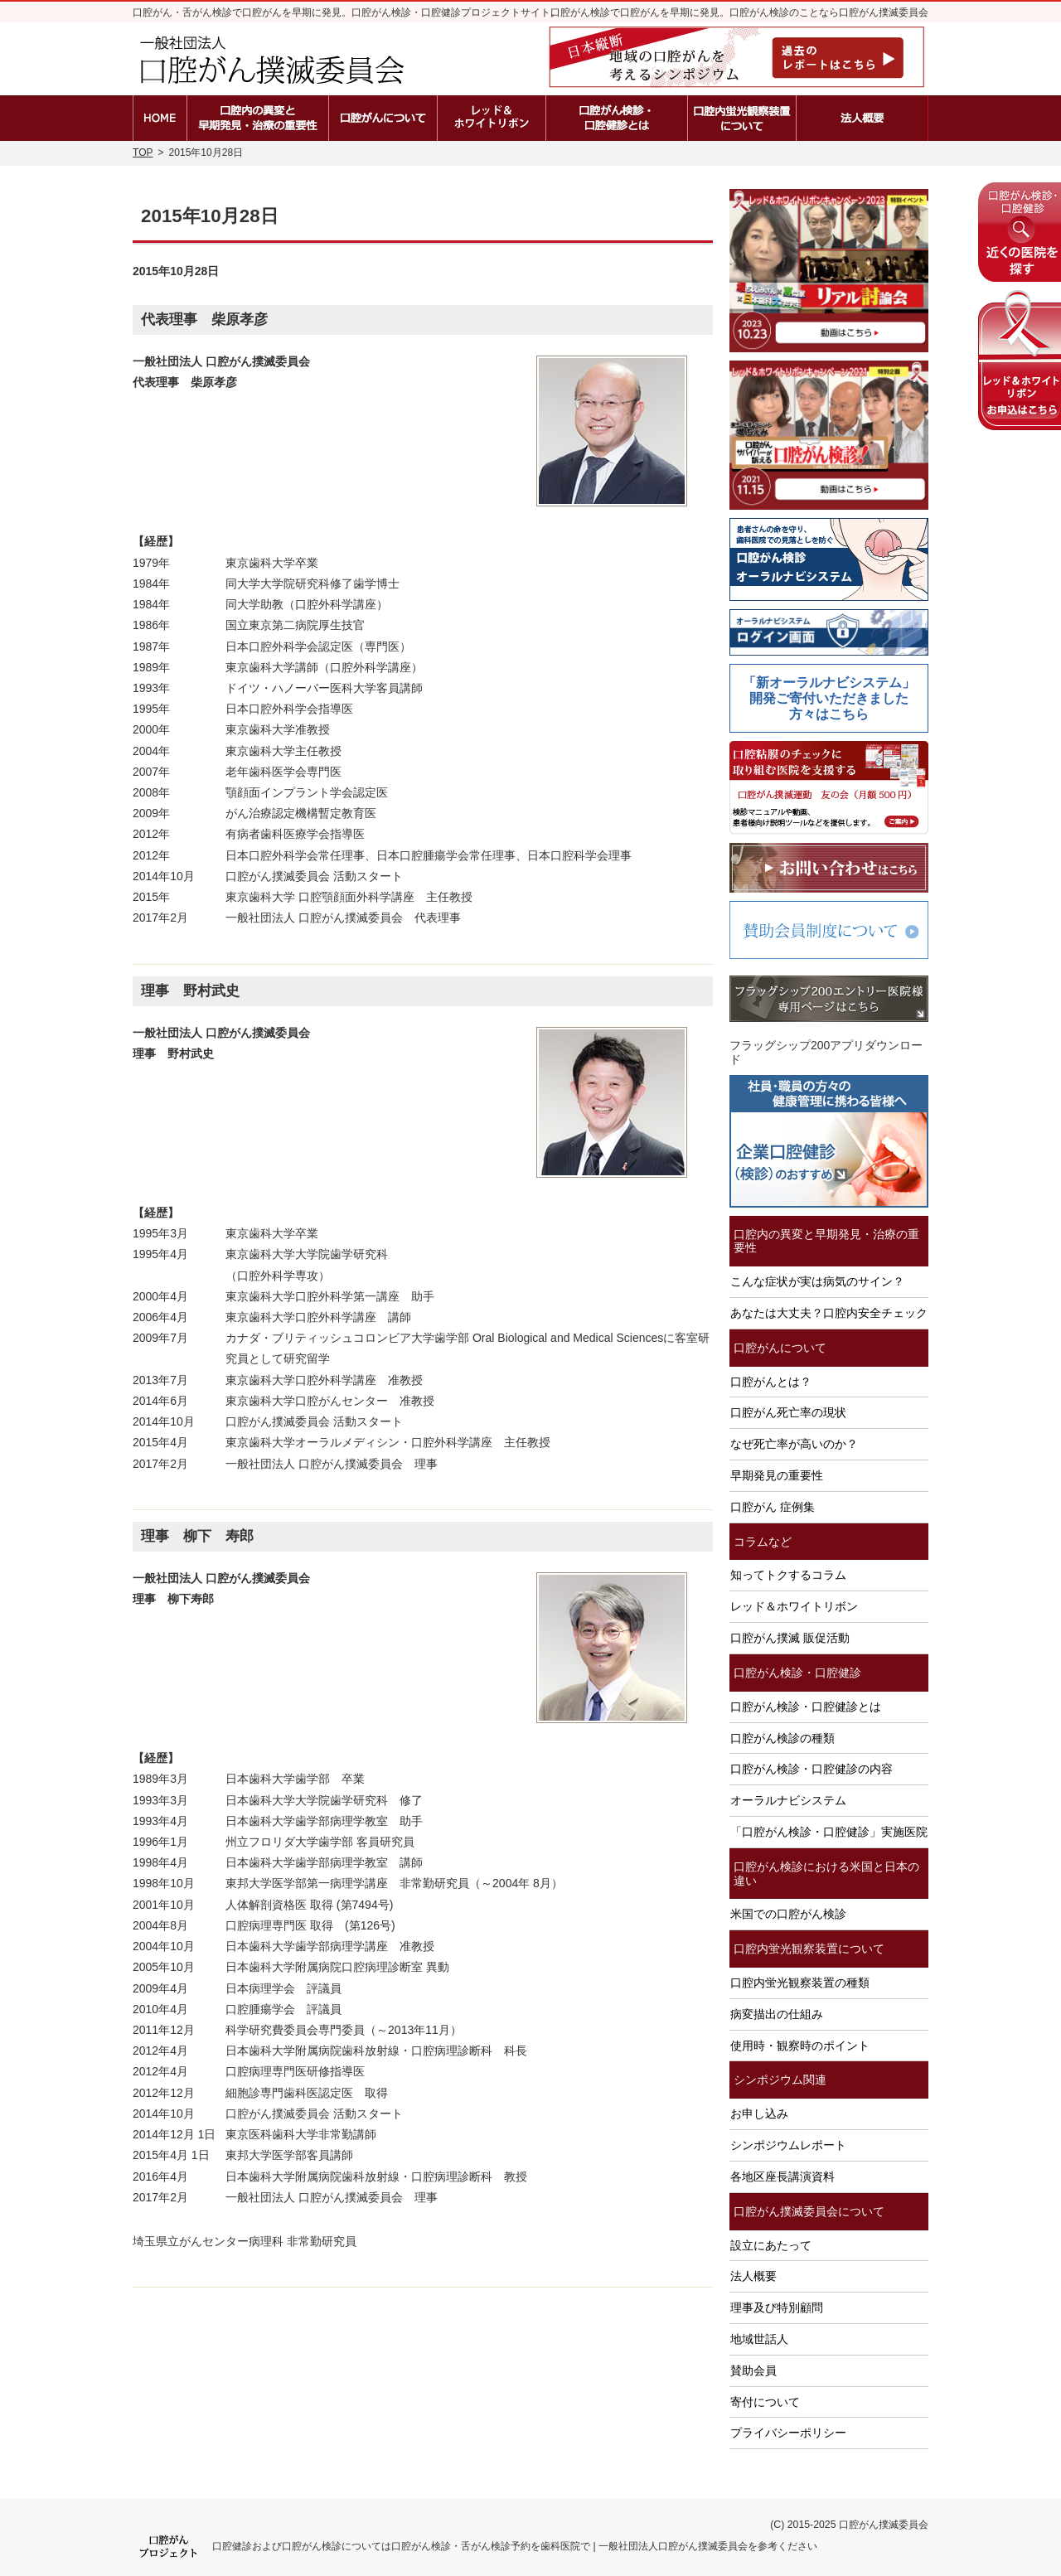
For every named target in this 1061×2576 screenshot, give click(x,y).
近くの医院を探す (1019, 232)
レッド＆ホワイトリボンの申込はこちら (1019, 360)
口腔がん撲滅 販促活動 (790, 1637)
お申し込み (759, 2113)
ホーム (160, 118)
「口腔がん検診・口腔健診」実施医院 (829, 1831)
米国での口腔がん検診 (788, 1913)
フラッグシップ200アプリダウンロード (826, 1052)
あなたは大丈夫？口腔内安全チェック (829, 1312)
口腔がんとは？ (770, 1381)
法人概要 (753, 2276)
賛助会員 (753, 2370)
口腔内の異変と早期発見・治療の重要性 (826, 1241)
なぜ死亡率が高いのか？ (794, 1443)
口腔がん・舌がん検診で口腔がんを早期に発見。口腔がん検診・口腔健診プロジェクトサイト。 (346, 12)
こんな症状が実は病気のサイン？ (817, 1281)
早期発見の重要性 (776, 1475)
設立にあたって (770, 2245)
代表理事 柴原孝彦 (204, 319)
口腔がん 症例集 (772, 1506)
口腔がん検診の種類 (782, 1738)
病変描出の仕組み (776, 2014)
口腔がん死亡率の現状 (788, 1412)
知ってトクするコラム (788, 1574)
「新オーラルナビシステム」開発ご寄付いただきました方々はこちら (829, 698)
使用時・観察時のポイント (800, 2045)
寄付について (765, 2402)
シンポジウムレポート (788, 2145)
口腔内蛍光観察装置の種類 (800, 1982)
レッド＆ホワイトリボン (794, 1606)
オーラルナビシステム (788, 1800)
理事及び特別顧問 (776, 2307)
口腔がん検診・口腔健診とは (805, 1706)
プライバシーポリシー (788, 2432)
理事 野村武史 (190, 991)
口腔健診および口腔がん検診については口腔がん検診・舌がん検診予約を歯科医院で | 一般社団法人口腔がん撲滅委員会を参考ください (514, 2546)
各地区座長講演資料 (782, 2176)
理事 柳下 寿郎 (197, 1536)
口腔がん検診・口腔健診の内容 (811, 1768)
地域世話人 (759, 2339)
